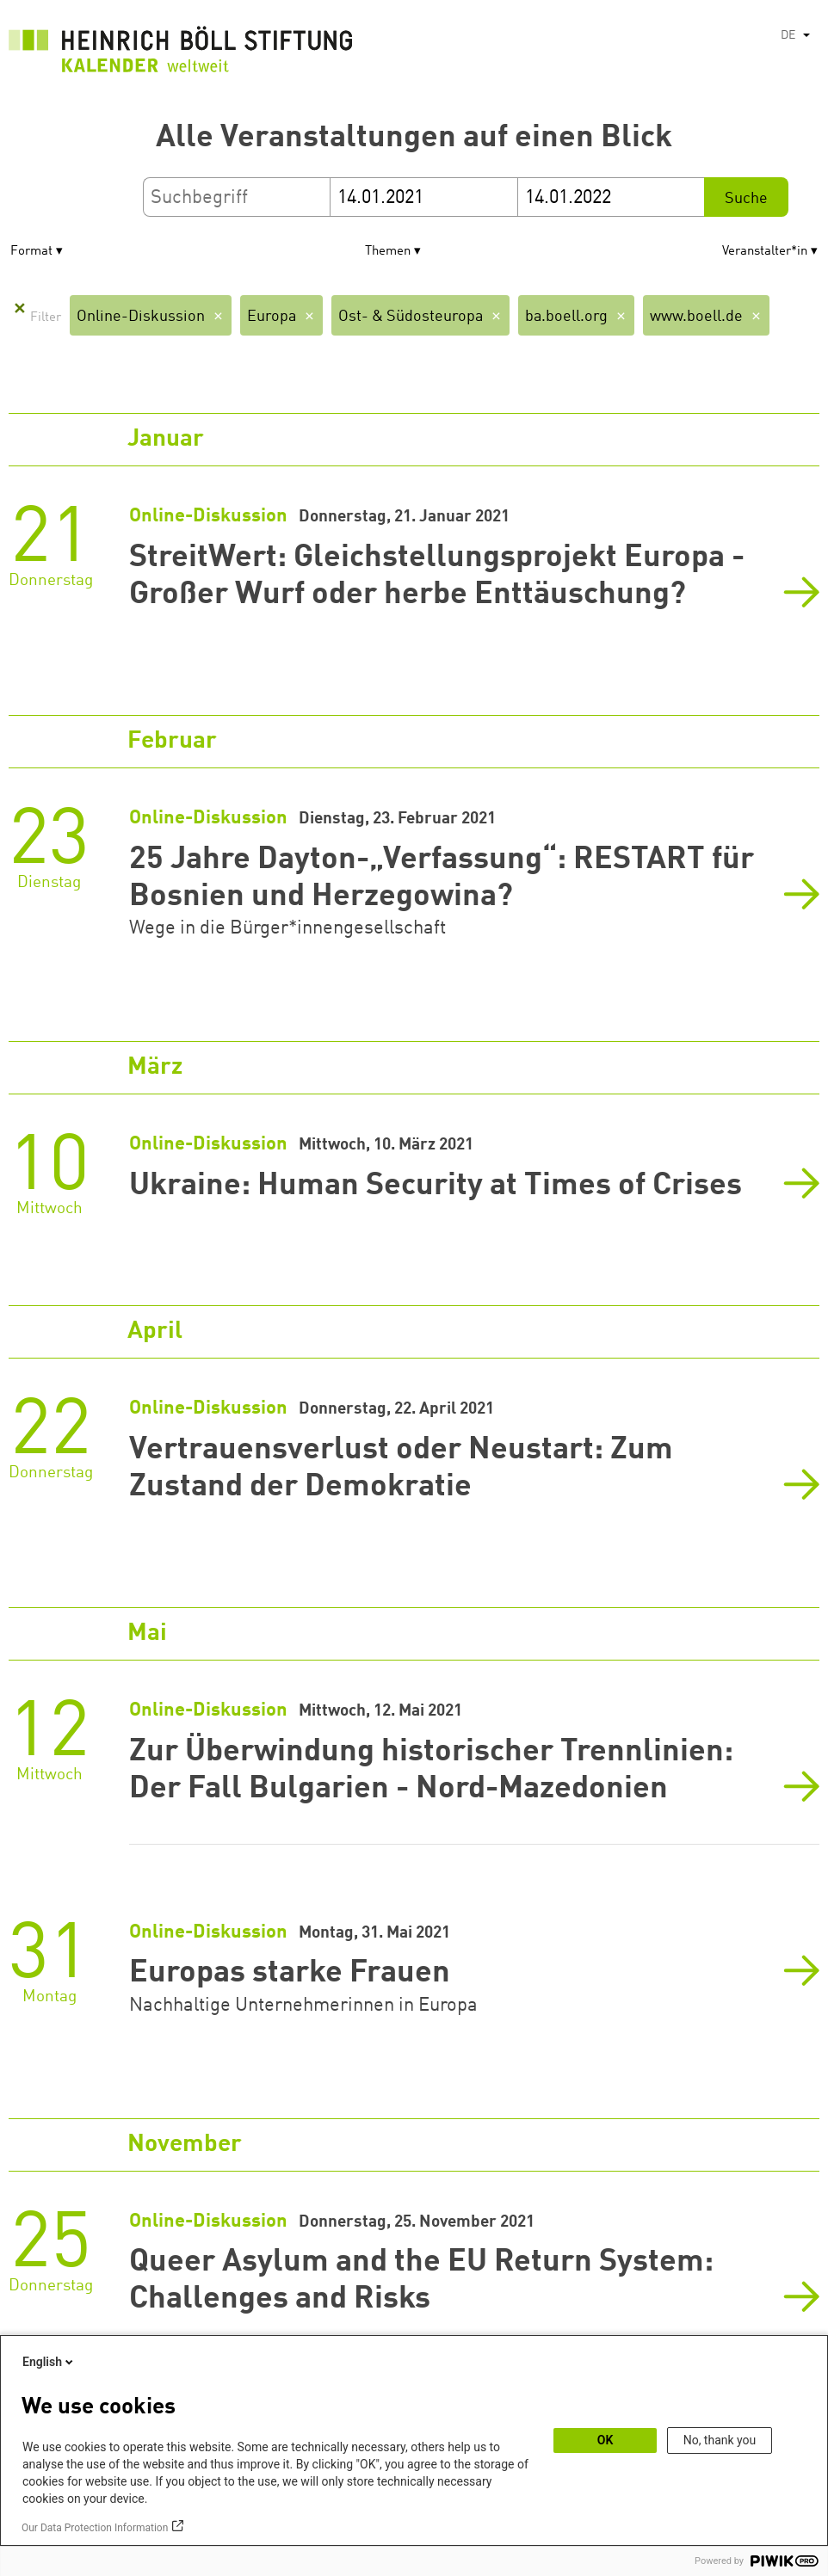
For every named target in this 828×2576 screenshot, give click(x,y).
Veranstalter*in (764, 251)
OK (605, 2440)
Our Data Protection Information (95, 2528)
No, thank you (720, 2440)
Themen (388, 251)
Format (31, 251)
